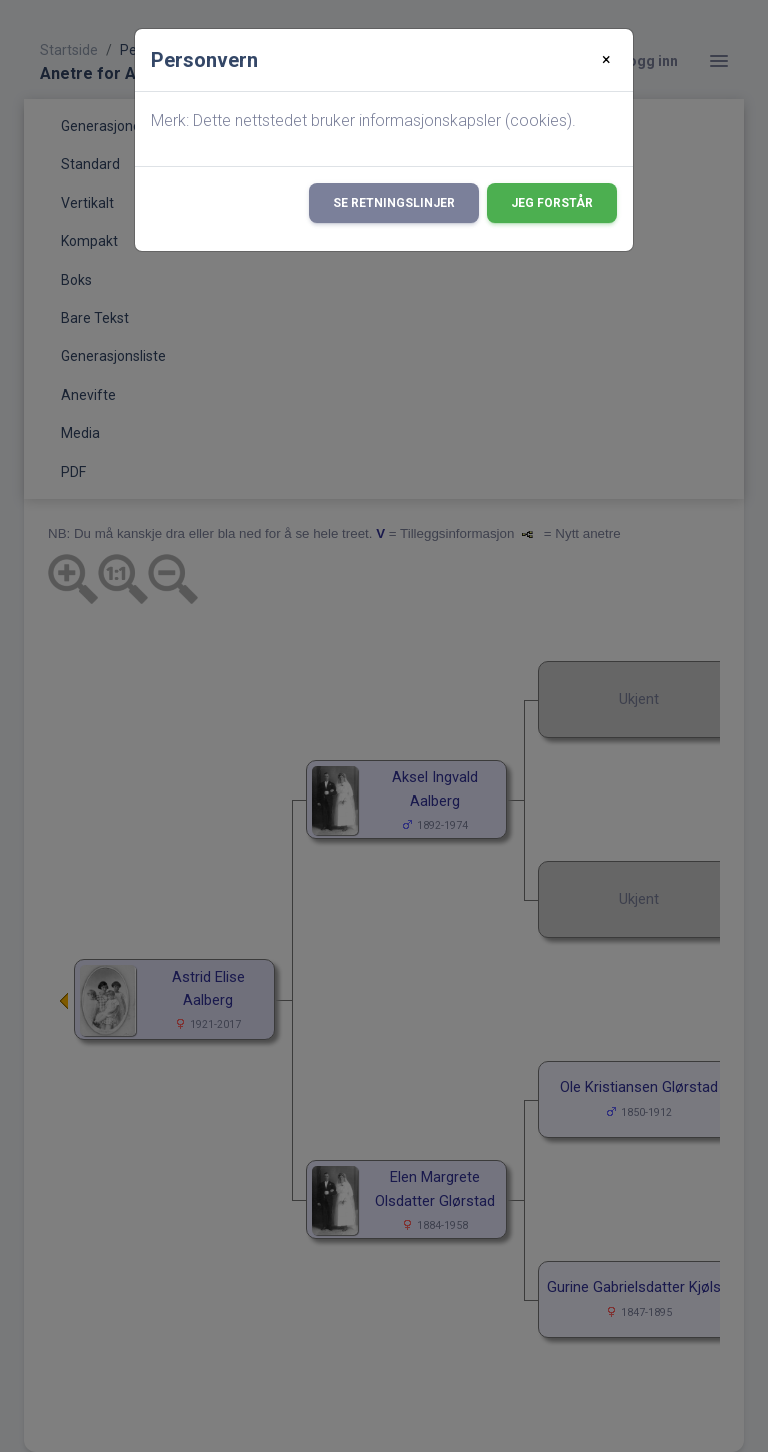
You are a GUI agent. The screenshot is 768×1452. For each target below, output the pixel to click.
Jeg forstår (552, 203)
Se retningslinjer (394, 203)
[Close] (606, 60)
